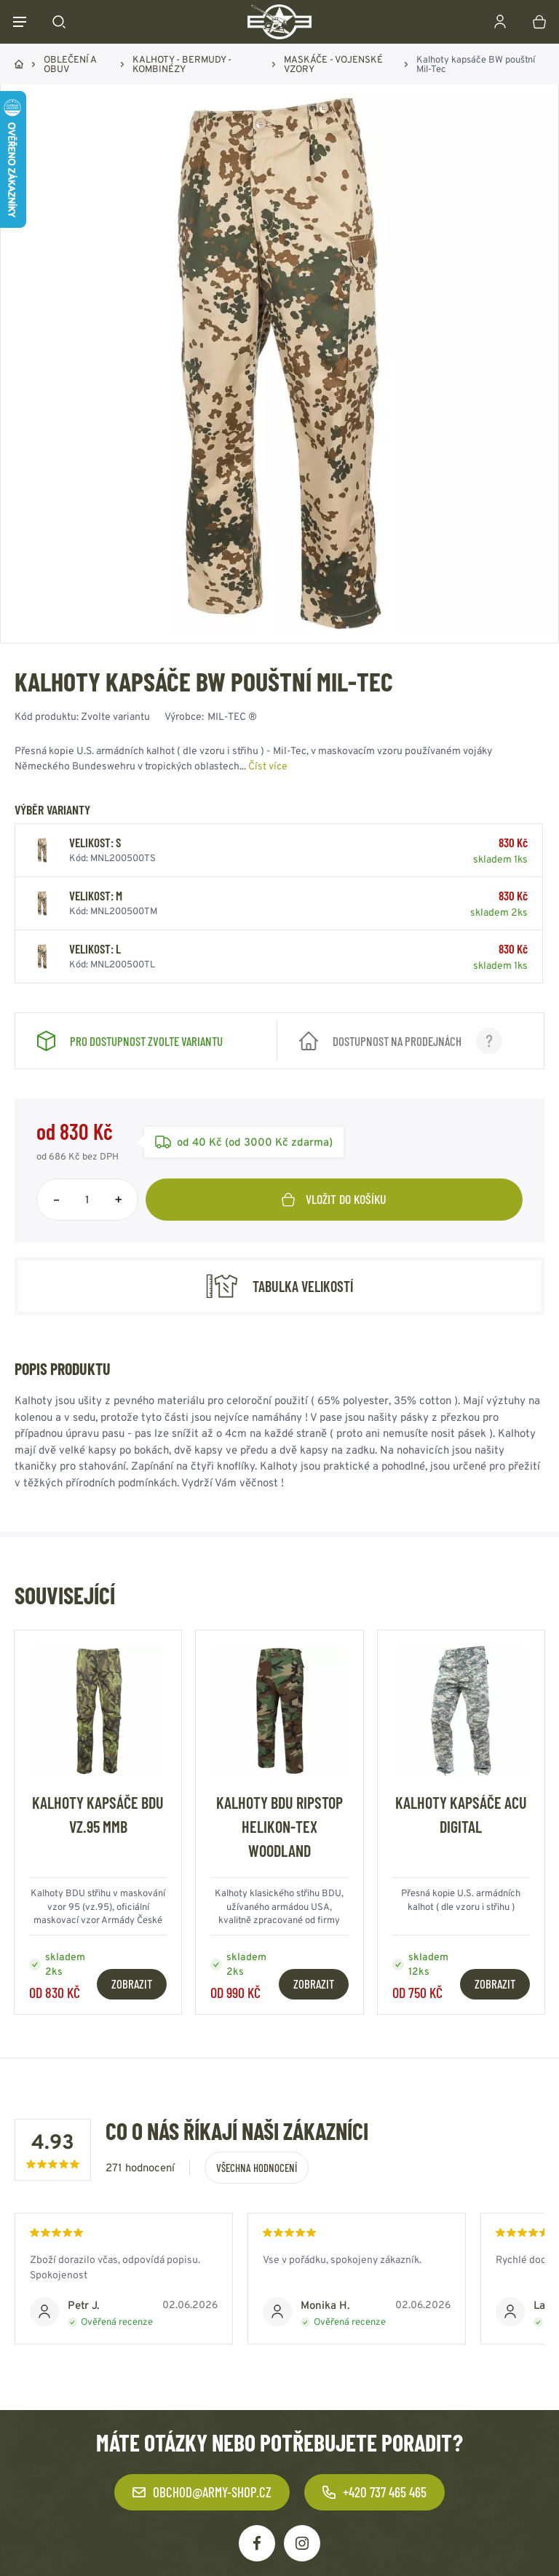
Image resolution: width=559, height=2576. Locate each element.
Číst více (268, 766)
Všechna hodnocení (256, 2167)
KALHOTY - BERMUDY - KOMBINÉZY (181, 64)
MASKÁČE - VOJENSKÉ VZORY (333, 64)
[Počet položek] (87, 1199)
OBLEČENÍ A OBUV (70, 64)
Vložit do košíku (334, 1199)
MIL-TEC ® (232, 716)
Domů (19, 64)
